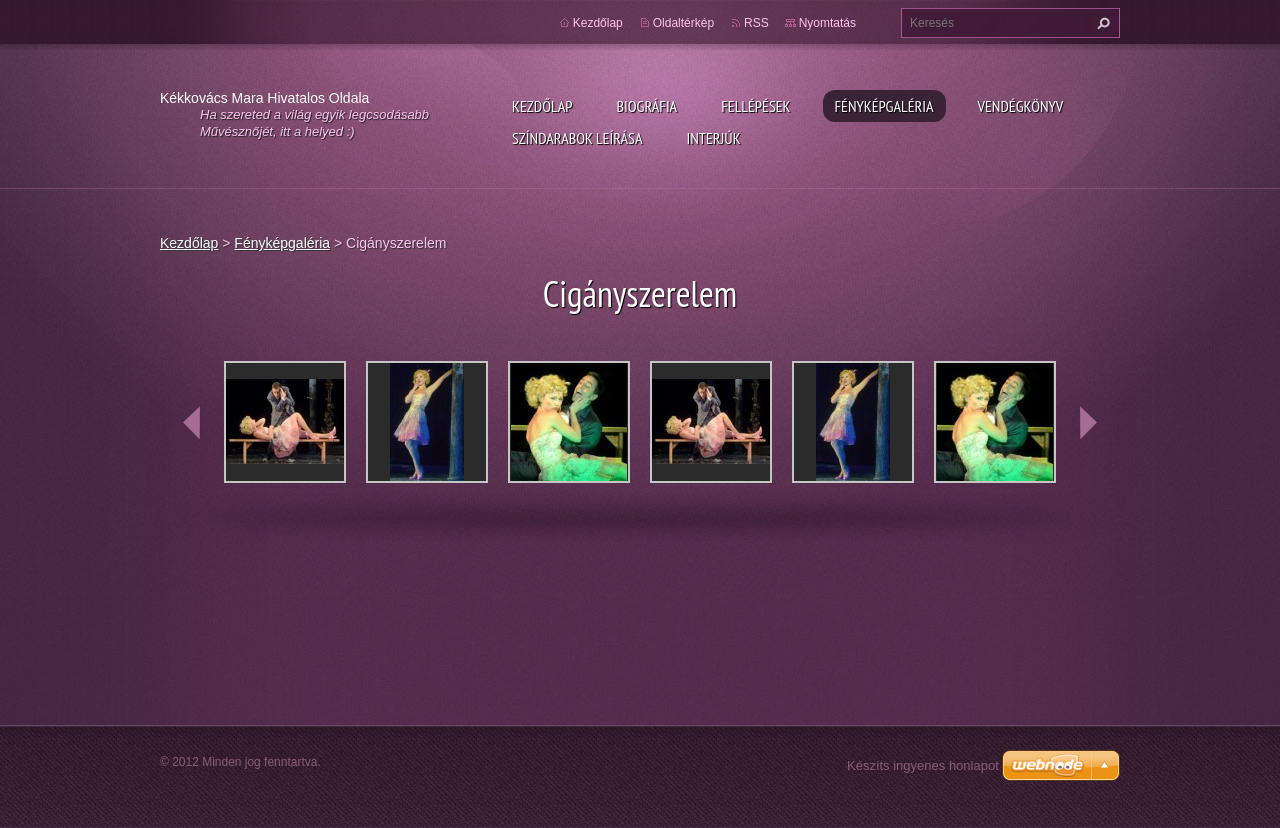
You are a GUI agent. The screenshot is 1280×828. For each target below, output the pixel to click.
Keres (1101, 23)
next (1088, 423)
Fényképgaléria (884, 106)
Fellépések (755, 106)
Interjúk (713, 138)
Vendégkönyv (1021, 106)
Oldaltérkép (683, 23)
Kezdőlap (542, 106)
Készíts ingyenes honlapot (923, 765)
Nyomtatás (827, 23)
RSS (756, 23)
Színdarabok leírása (577, 138)
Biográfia (646, 106)
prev (192, 423)
